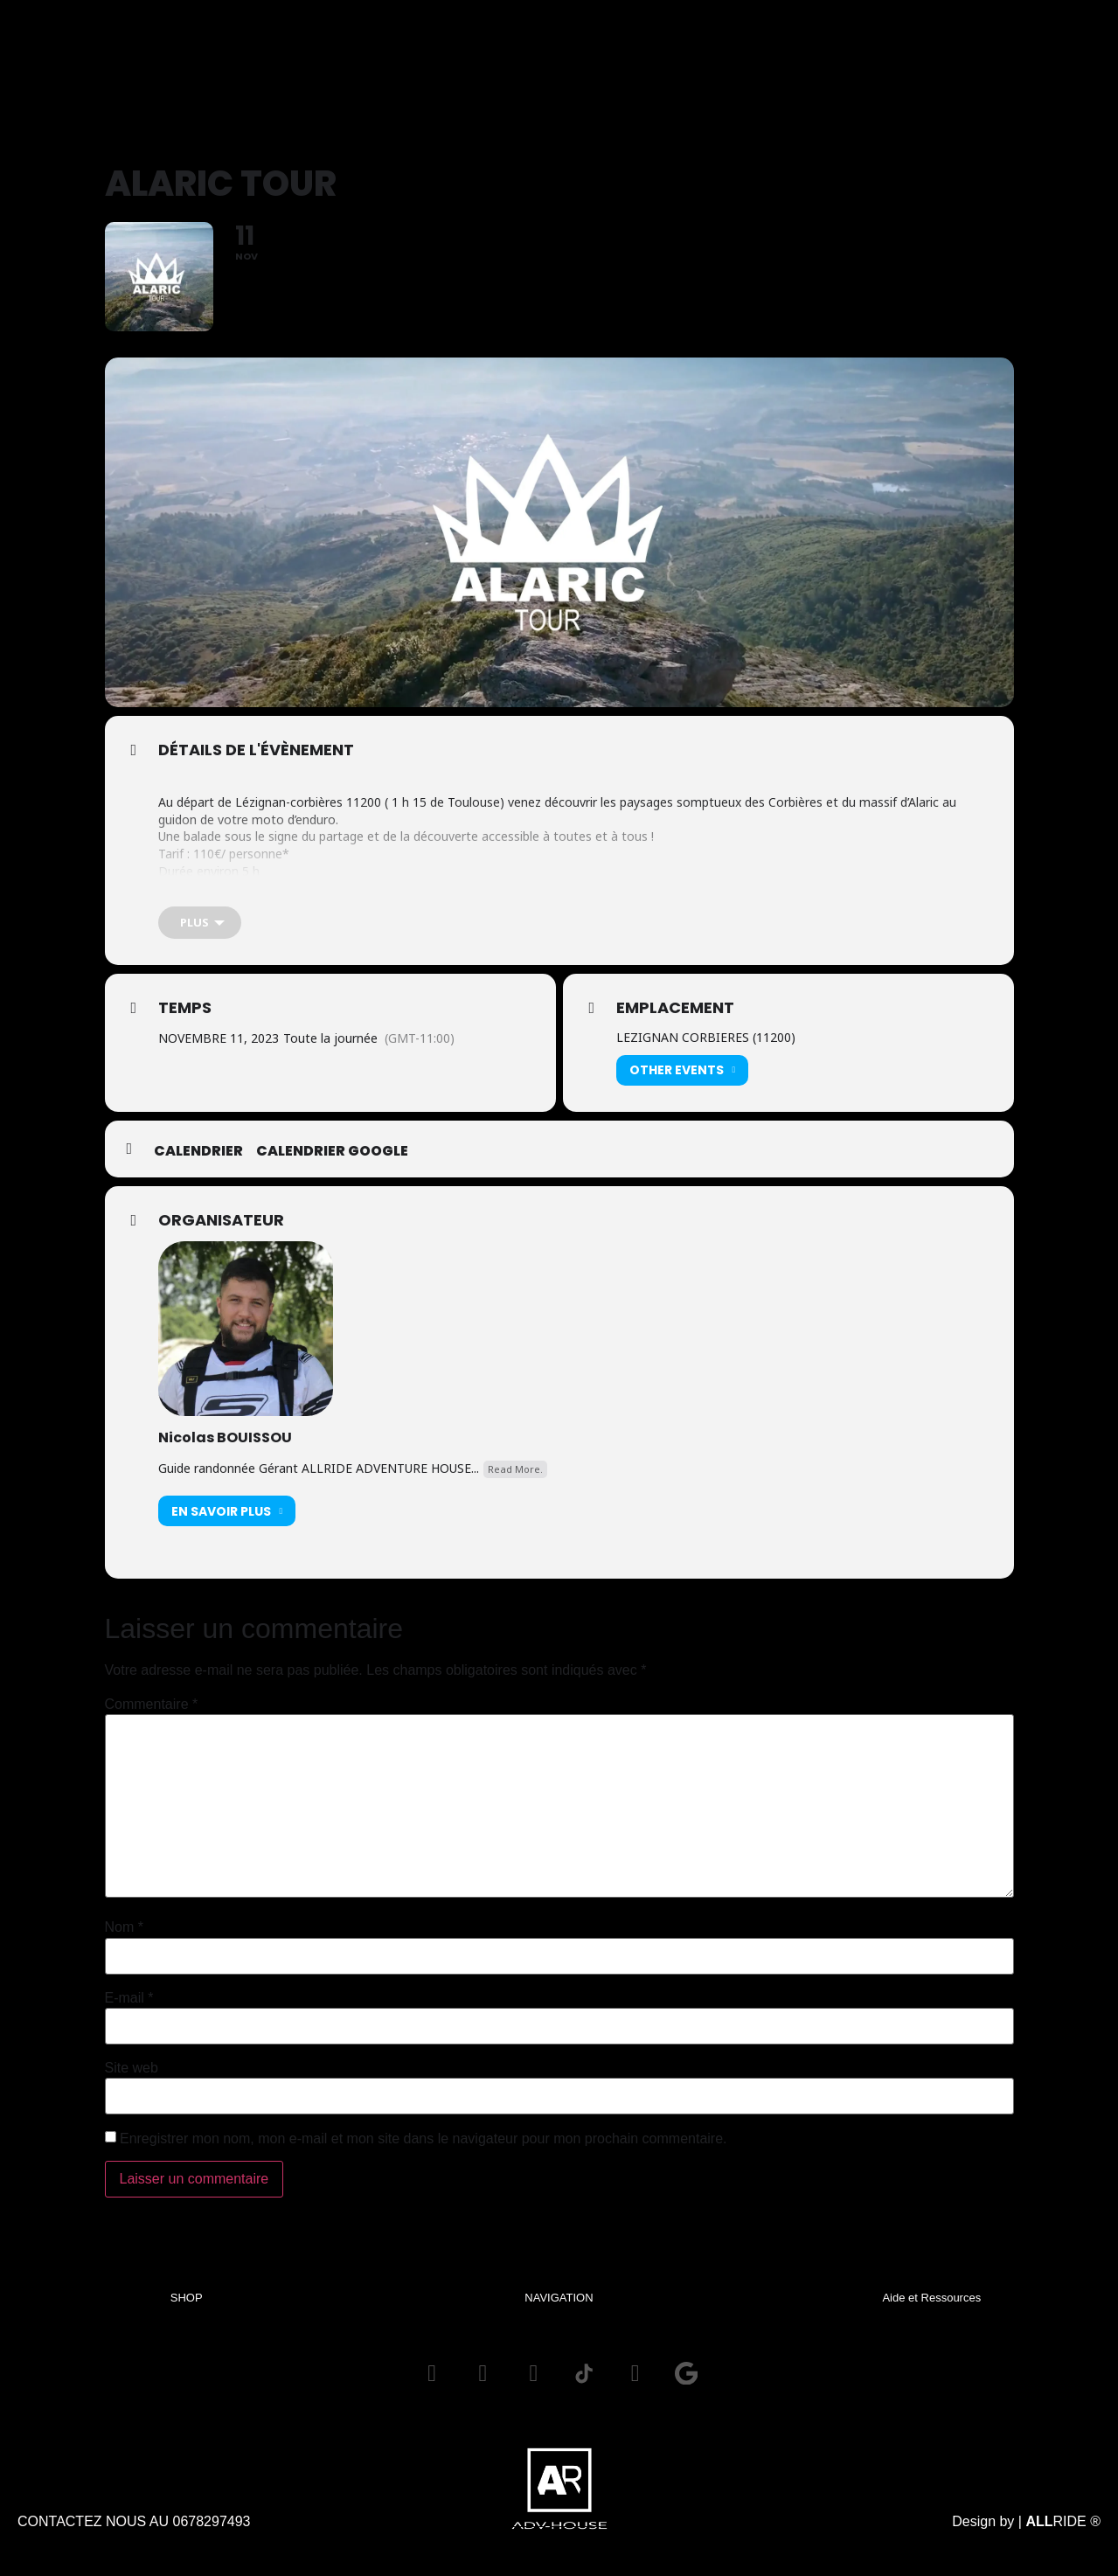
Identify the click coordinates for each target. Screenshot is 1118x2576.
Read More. (515, 1480)
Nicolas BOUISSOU (225, 1449)
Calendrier (198, 1162)
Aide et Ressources (931, 2308)
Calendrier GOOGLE (332, 1162)
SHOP (186, 2308)
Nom (124, 1939)
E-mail (129, 2010)
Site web (131, 2079)
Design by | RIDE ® (1026, 2535)
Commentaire (151, 1716)
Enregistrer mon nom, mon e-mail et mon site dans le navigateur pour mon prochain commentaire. (423, 2149)
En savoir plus (227, 1522)
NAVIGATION (558, 2308)
